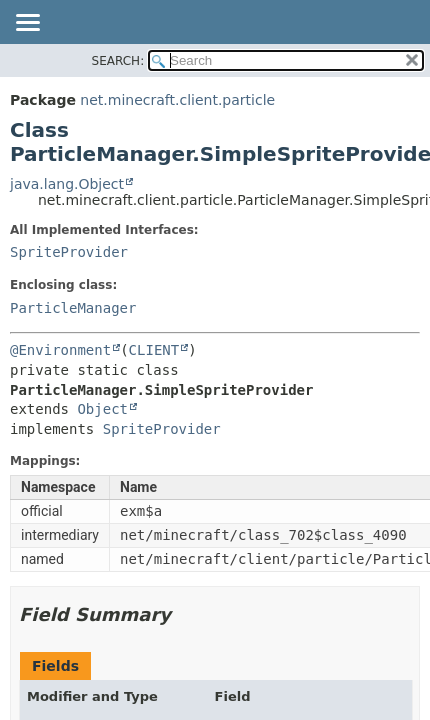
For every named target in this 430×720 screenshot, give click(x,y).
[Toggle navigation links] (27, 24)
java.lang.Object (67, 184)
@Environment (60, 350)
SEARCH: (118, 61)
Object (102, 409)
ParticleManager (73, 308)
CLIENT (154, 350)
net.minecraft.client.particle (177, 100)
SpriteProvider (69, 252)
